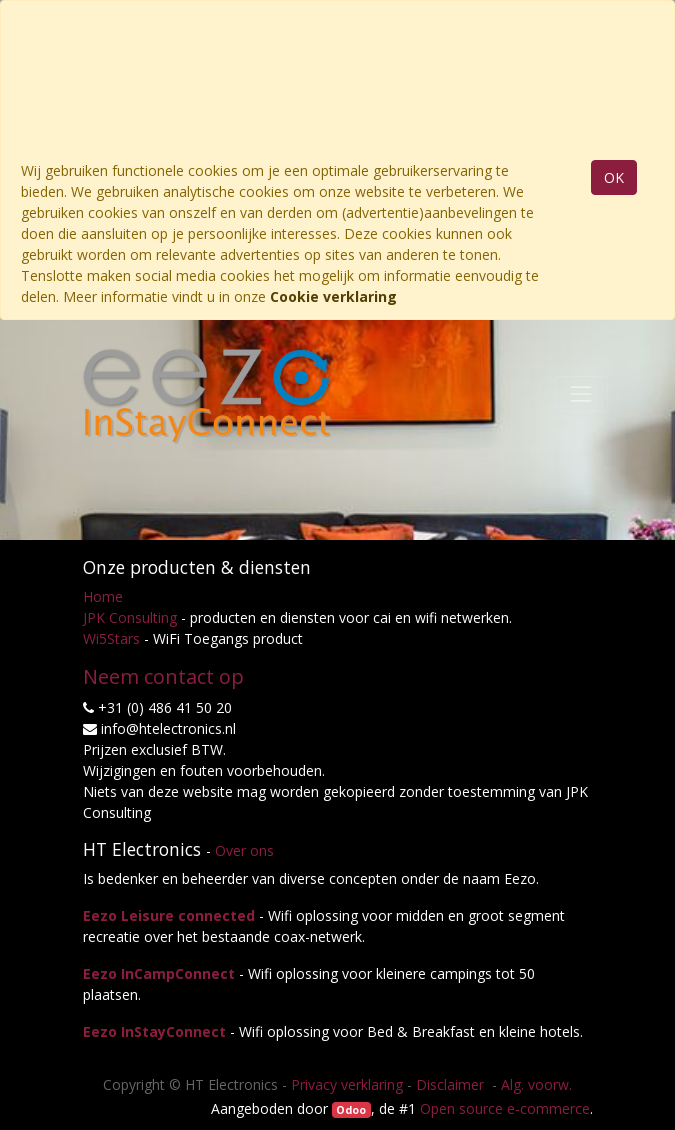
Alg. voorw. (536, 1084)
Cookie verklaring (333, 296)
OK (614, 177)
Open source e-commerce (505, 1108)
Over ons (244, 850)
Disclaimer (452, 1084)
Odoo (351, 1110)
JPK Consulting (130, 617)
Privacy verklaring (347, 1084)
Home (103, 596)
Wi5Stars (111, 638)
